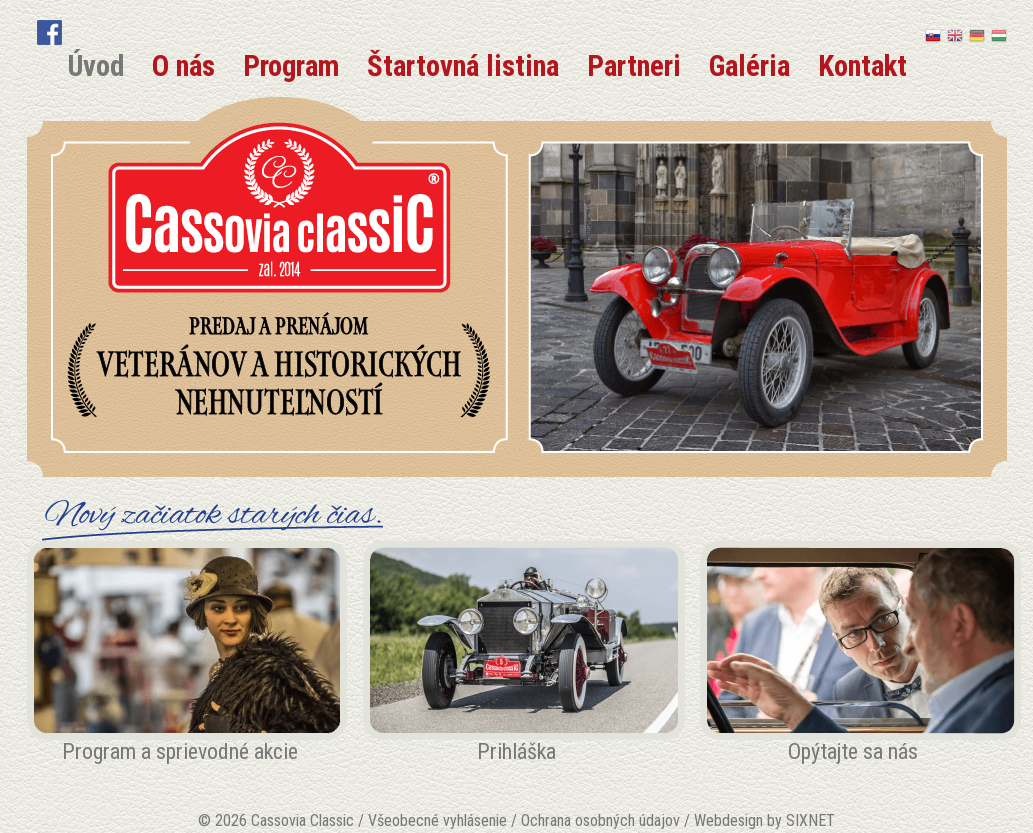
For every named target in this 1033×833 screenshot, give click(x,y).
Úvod (95, 66)
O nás (183, 66)
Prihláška (516, 751)
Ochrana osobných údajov (600, 820)
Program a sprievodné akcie (180, 751)
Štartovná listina (463, 66)
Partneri (634, 66)
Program (291, 66)
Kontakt (862, 66)
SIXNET (810, 820)
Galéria (749, 66)
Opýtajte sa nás (853, 751)
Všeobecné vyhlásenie (437, 820)
